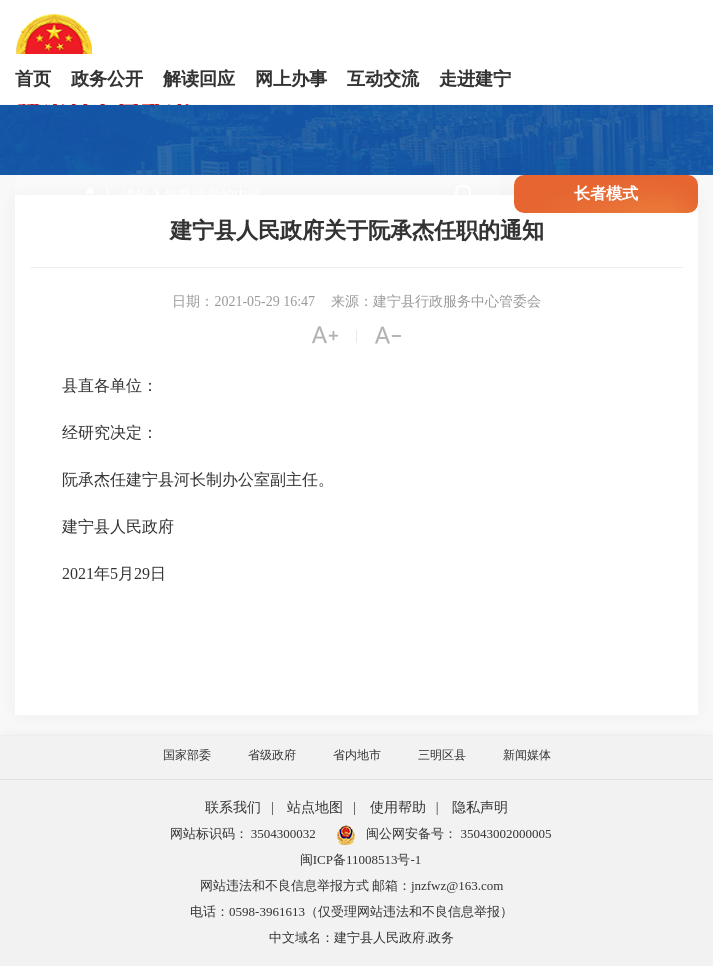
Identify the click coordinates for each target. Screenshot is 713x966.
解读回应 (199, 79)
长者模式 (606, 193)
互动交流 (383, 79)
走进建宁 (475, 79)
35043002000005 (504, 833)
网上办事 (291, 79)
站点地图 (315, 807)
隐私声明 (480, 807)
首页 (33, 79)
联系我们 (233, 807)
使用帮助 (398, 807)
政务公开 (107, 79)
